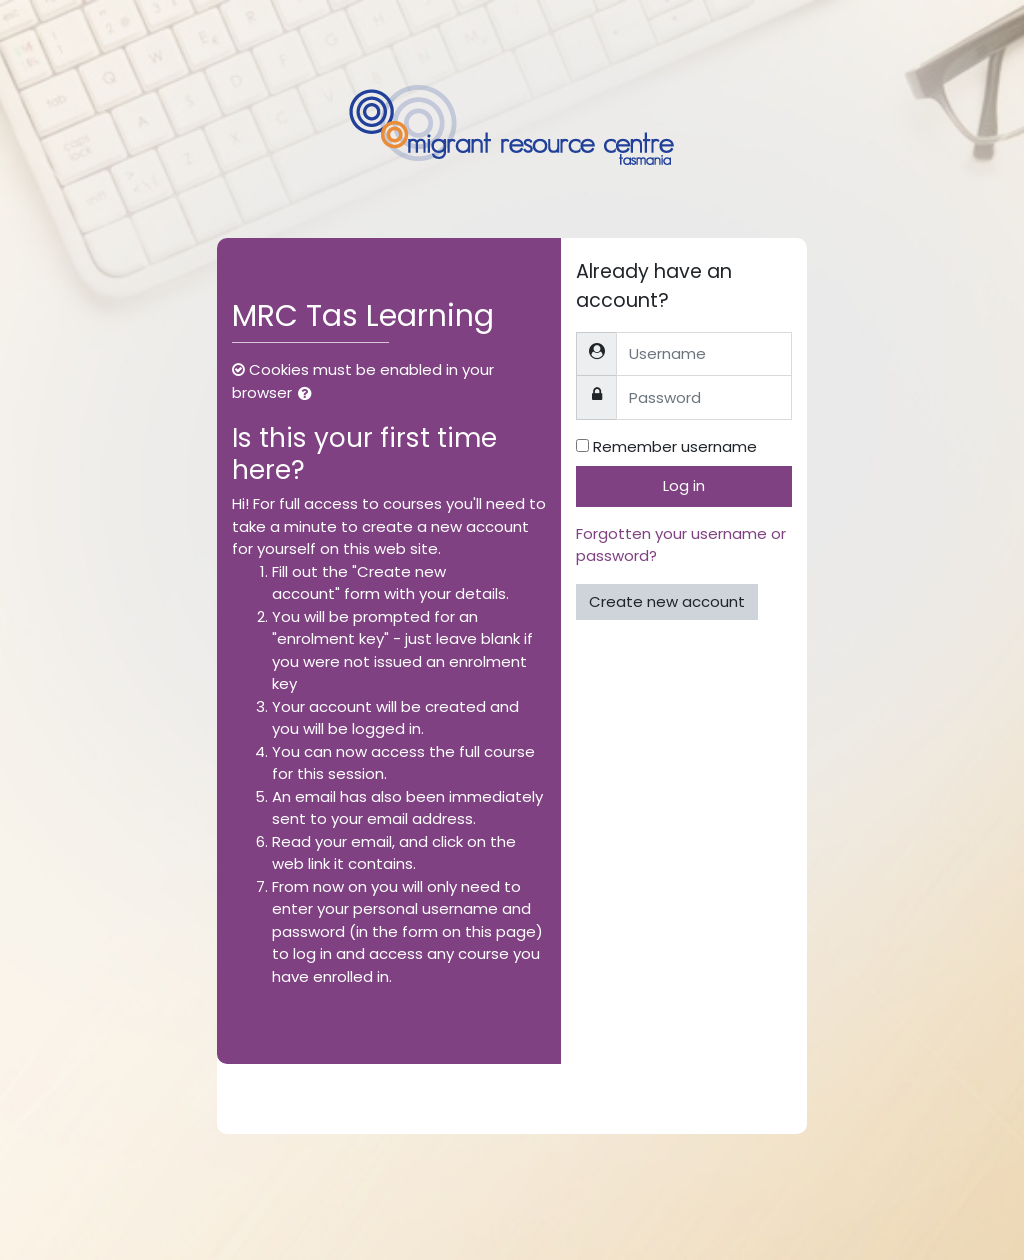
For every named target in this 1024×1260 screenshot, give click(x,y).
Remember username (675, 446)
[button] (309, 394)
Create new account (667, 601)
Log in (684, 485)
